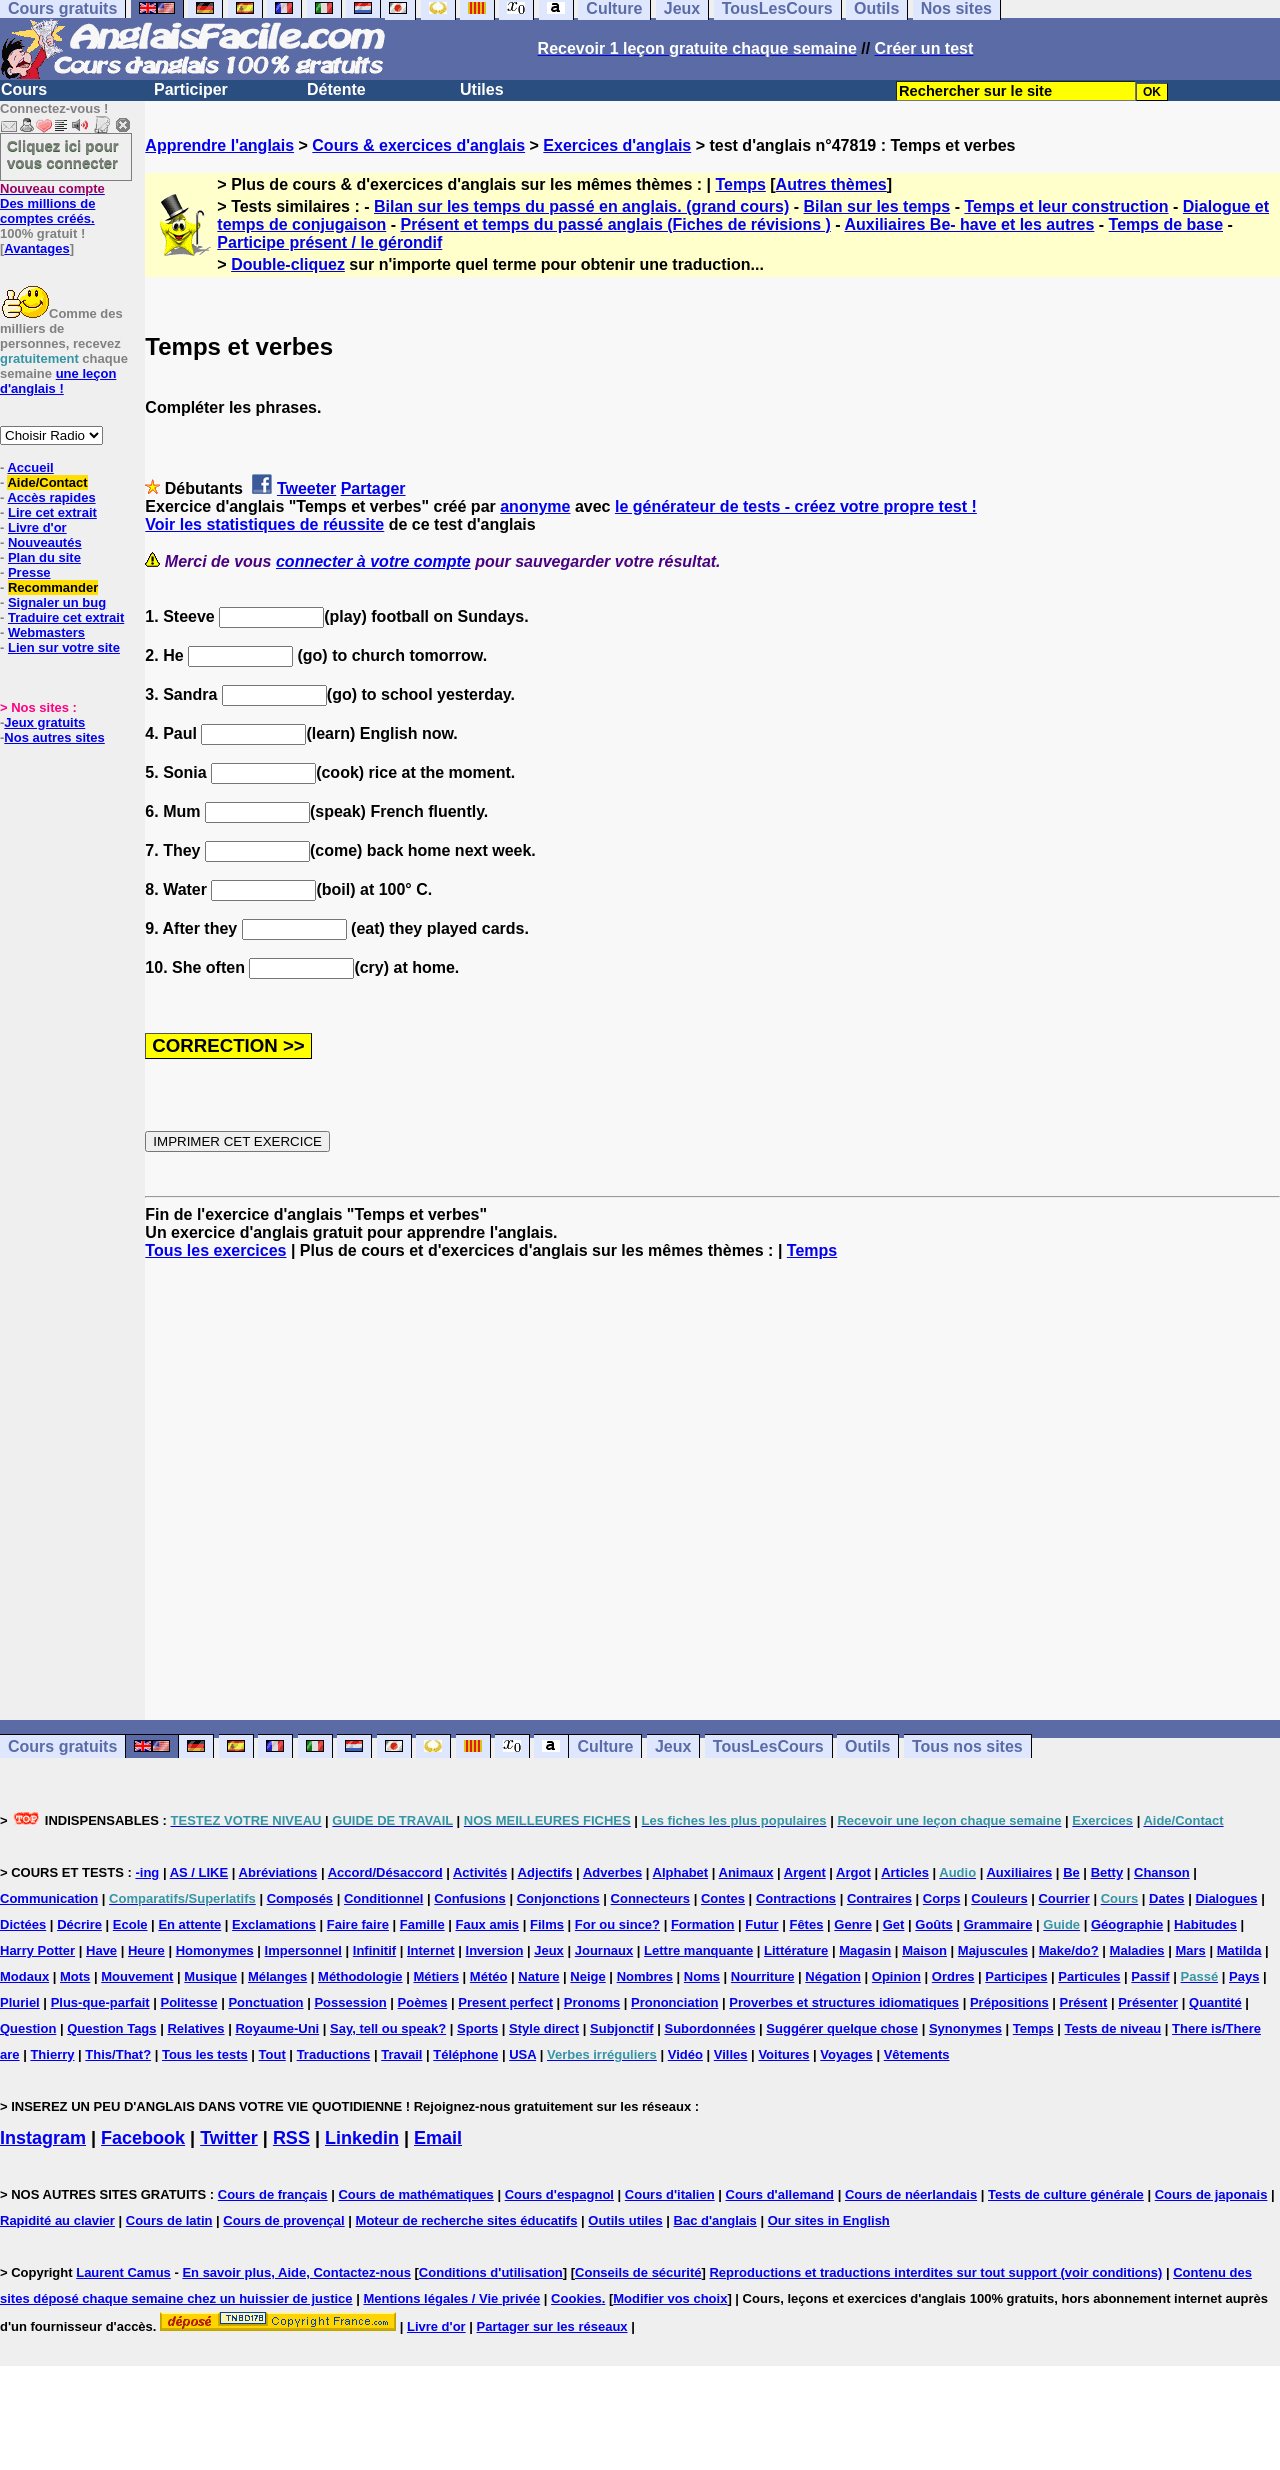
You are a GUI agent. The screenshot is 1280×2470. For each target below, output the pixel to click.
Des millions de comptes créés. (52, 203)
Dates (1166, 1898)
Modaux (24, 1976)
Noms (702, 1976)
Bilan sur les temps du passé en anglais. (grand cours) (581, 206)
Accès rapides (51, 497)
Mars (1190, 1950)
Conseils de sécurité (638, 2272)
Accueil (30, 467)
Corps (942, 1898)
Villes (731, 2054)
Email (438, 2138)
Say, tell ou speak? (388, 2028)
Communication (49, 1898)
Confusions (470, 1898)
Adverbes (612, 1872)
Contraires (879, 1898)
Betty (1107, 1872)
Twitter (229, 2138)
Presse (29, 572)
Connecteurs (650, 1898)
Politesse (188, 2002)
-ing (147, 1872)
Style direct (544, 2028)
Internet (431, 1950)
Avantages (36, 248)
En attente (189, 1924)
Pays (1244, 1976)
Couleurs (999, 1898)
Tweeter (306, 488)
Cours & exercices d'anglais (418, 145)
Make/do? (1069, 1950)
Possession (350, 2002)
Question (28, 2028)
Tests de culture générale (1066, 2194)
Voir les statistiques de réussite (264, 524)
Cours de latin (169, 2220)
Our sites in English (829, 2220)
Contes (723, 1898)
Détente (336, 89)
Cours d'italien (670, 2194)
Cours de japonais (1211, 2194)
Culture (605, 1746)
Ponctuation (265, 2002)
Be (1071, 1872)
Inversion (495, 1950)
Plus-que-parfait (100, 2002)
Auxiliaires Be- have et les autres (969, 224)
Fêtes (806, 1924)
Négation (833, 1976)
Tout (272, 2054)
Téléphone (465, 2054)
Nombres (645, 1976)
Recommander (53, 587)
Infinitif (374, 1950)
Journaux (604, 1950)
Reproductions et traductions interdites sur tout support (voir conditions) (935, 2272)
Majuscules (993, 1950)
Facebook (143, 2138)
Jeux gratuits (44, 722)
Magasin (865, 1950)
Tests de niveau (1113, 2028)
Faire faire (358, 1924)
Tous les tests (205, 2054)
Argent (805, 1872)
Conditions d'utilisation (491, 2272)
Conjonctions (558, 1898)
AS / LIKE (199, 1872)
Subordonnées (709, 2028)
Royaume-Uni (277, 2028)
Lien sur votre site (64, 647)
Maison (924, 1950)
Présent (1084, 2002)
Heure (146, 1950)
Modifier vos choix (670, 2298)
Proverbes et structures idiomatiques (844, 2002)
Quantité (1215, 2002)
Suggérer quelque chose (842, 2028)
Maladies (1137, 1950)
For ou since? (617, 1924)
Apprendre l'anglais (219, 145)
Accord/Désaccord (385, 1872)
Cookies (576, 2298)
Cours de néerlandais (911, 2194)
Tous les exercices (215, 1250)
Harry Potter (37, 1950)
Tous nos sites (967, 1746)
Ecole (130, 1924)
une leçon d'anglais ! (58, 381)
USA (522, 2054)
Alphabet (681, 1872)
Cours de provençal (283, 2220)
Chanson (1162, 1872)
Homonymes (215, 1950)
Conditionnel (383, 1898)
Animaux (746, 1872)
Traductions (334, 2054)
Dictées (23, 1924)
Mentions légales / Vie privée (451, 2298)
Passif (1150, 1976)
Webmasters (46, 632)
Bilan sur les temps (876, 206)
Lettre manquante (698, 1950)
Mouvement (137, 1976)
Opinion (896, 1976)
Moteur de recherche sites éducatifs (467, 2220)
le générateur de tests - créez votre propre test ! (796, 506)
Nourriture (763, 1976)
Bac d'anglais (715, 2220)
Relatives (195, 2028)
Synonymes (965, 2028)
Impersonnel (303, 1950)
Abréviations (278, 1872)
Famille (422, 1924)
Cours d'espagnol (559, 2194)
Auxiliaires (1019, 1872)
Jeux (673, 1746)
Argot (853, 1872)
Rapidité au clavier (57, 2220)
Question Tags (111, 2028)
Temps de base (1166, 224)
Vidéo (685, 2054)
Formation (703, 1924)
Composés (300, 1898)
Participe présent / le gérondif (329, 242)
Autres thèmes (831, 184)
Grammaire (998, 1924)
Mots (75, 1976)
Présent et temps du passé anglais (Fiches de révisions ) (615, 224)
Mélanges (277, 1976)
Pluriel (20, 2002)
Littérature (796, 1950)
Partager (373, 488)
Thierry (52, 2054)
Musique (210, 1976)
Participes (1016, 1976)
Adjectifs (545, 1872)
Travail (401, 2054)
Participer (191, 89)
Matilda (1239, 1950)
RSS (291, 2138)
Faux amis (488, 1924)
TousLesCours (768, 1746)
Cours (24, 89)
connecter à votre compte (373, 561)
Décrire (79, 1924)
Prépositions (1009, 2002)
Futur (761, 1924)
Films (547, 1924)
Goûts (934, 1924)
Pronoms (592, 2002)
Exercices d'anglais (617, 145)
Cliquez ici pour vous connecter (63, 154)
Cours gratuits (62, 1746)
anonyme (535, 506)
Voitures (783, 2054)
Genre (853, 1924)
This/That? (118, 2054)
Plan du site (44, 557)
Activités (480, 1872)
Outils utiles (625, 2220)
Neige (587, 1976)
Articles (905, 1872)
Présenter (1148, 2002)
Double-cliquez (288, 264)
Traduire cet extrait (66, 617)
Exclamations (274, 1924)
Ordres (953, 1976)
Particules (1089, 1976)
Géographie (1127, 1924)
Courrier (1063, 1898)
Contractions (796, 1898)
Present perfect (505, 2002)
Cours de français (273, 2194)
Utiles (482, 89)
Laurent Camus (123, 2272)
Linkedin (362, 2138)
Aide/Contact (47, 482)
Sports (477, 2028)
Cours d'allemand (780, 2194)
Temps (740, 184)
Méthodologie (360, 1976)
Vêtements (917, 2054)
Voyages (846, 2054)
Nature (538, 1976)
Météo (489, 1976)
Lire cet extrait (52, 512)
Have (101, 1950)
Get (894, 1924)
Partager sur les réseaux (552, 2326)
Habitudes (1205, 1924)
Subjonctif (622, 2028)
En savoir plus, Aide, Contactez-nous (296, 2272)
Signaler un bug (57, 602)
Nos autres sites (54, 737)
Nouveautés (45, 542)
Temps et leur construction (1066, 206)
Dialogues (1226, 1898)
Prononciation (674, 2002)
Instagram (43, 2138)
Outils (867, 1746)
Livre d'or (37, 527)
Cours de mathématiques (415, 2194)
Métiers (436, 1976)
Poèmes (423, 2002)
